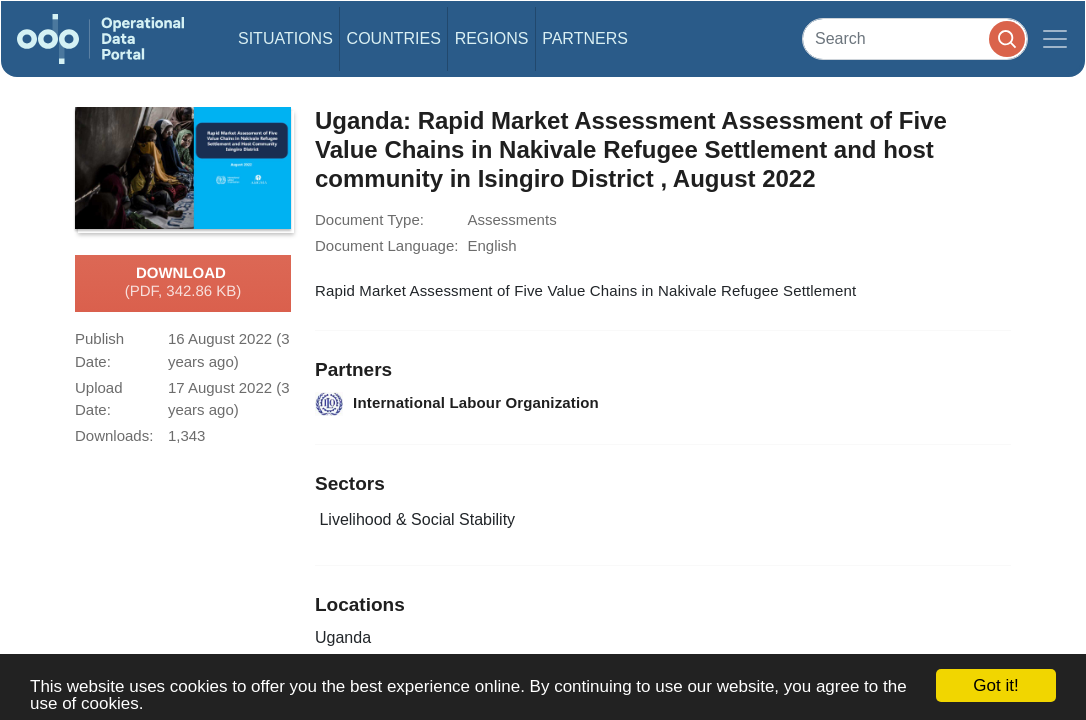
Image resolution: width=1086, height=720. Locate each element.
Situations (285, 38)
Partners (585, 38)
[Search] (915, 38)
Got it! (995, 685)
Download (183, 283)
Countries (394, 38)
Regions (492, 38)
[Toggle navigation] (1055, 39)
